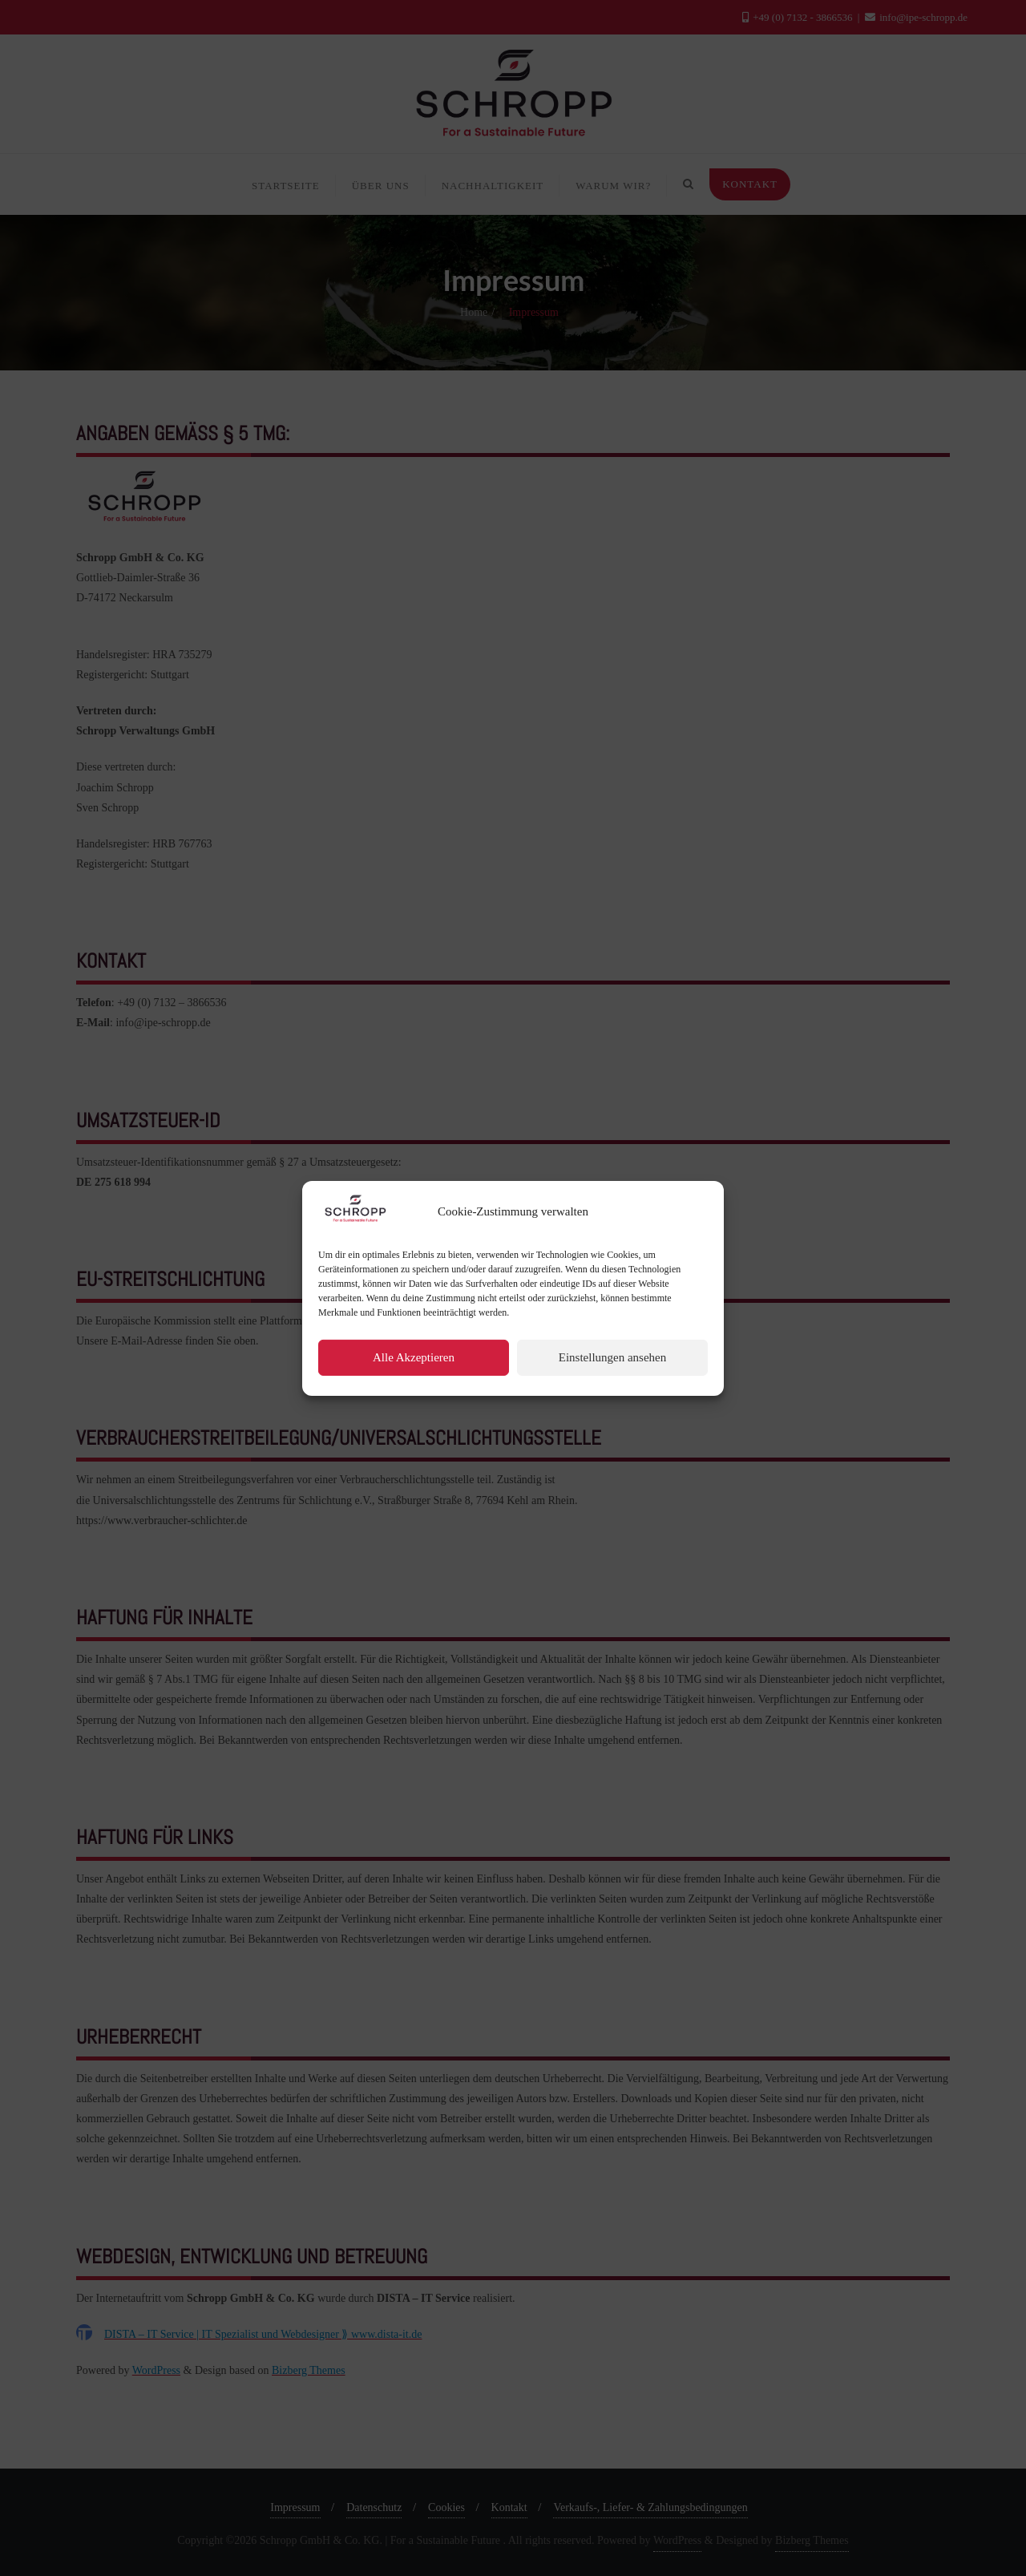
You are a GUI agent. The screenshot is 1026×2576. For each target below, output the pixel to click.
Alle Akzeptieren (413, 1404)
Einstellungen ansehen (613, 1404)
